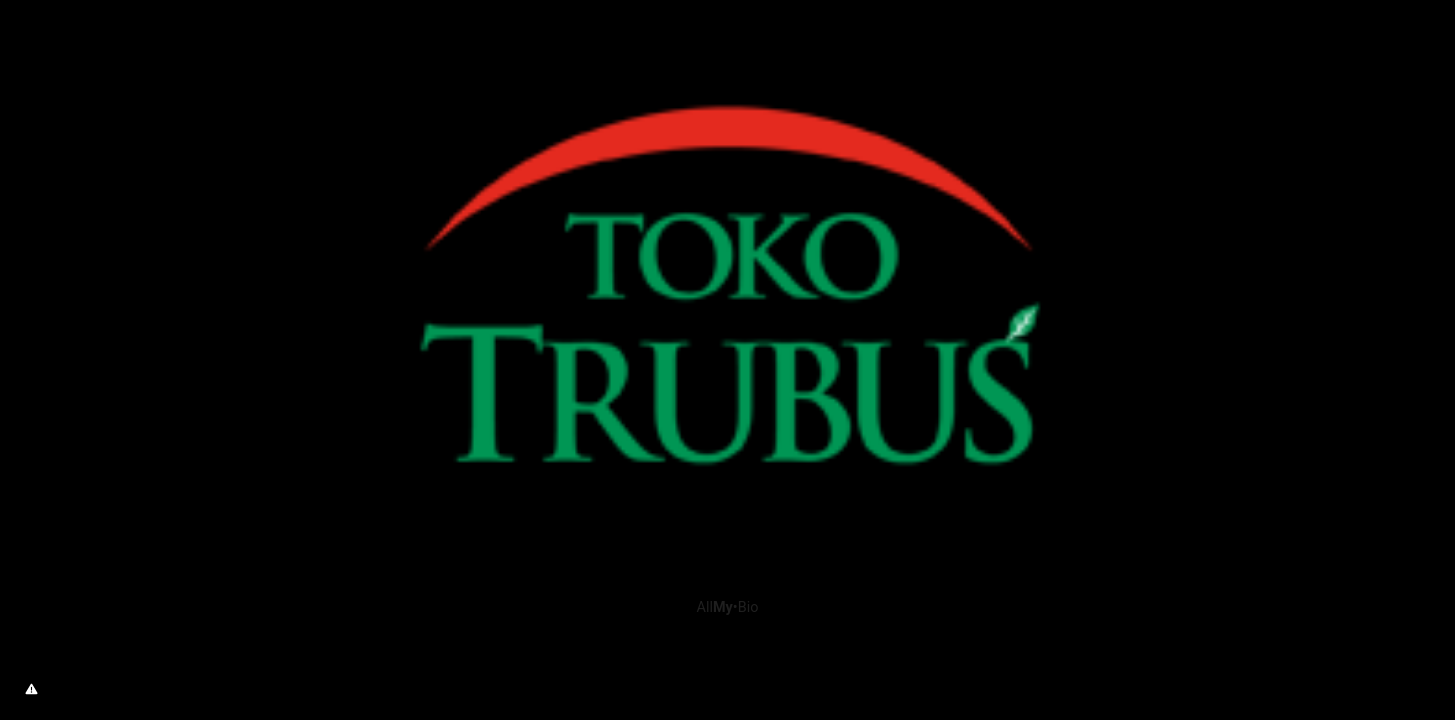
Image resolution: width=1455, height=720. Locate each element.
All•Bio (728, 607)
